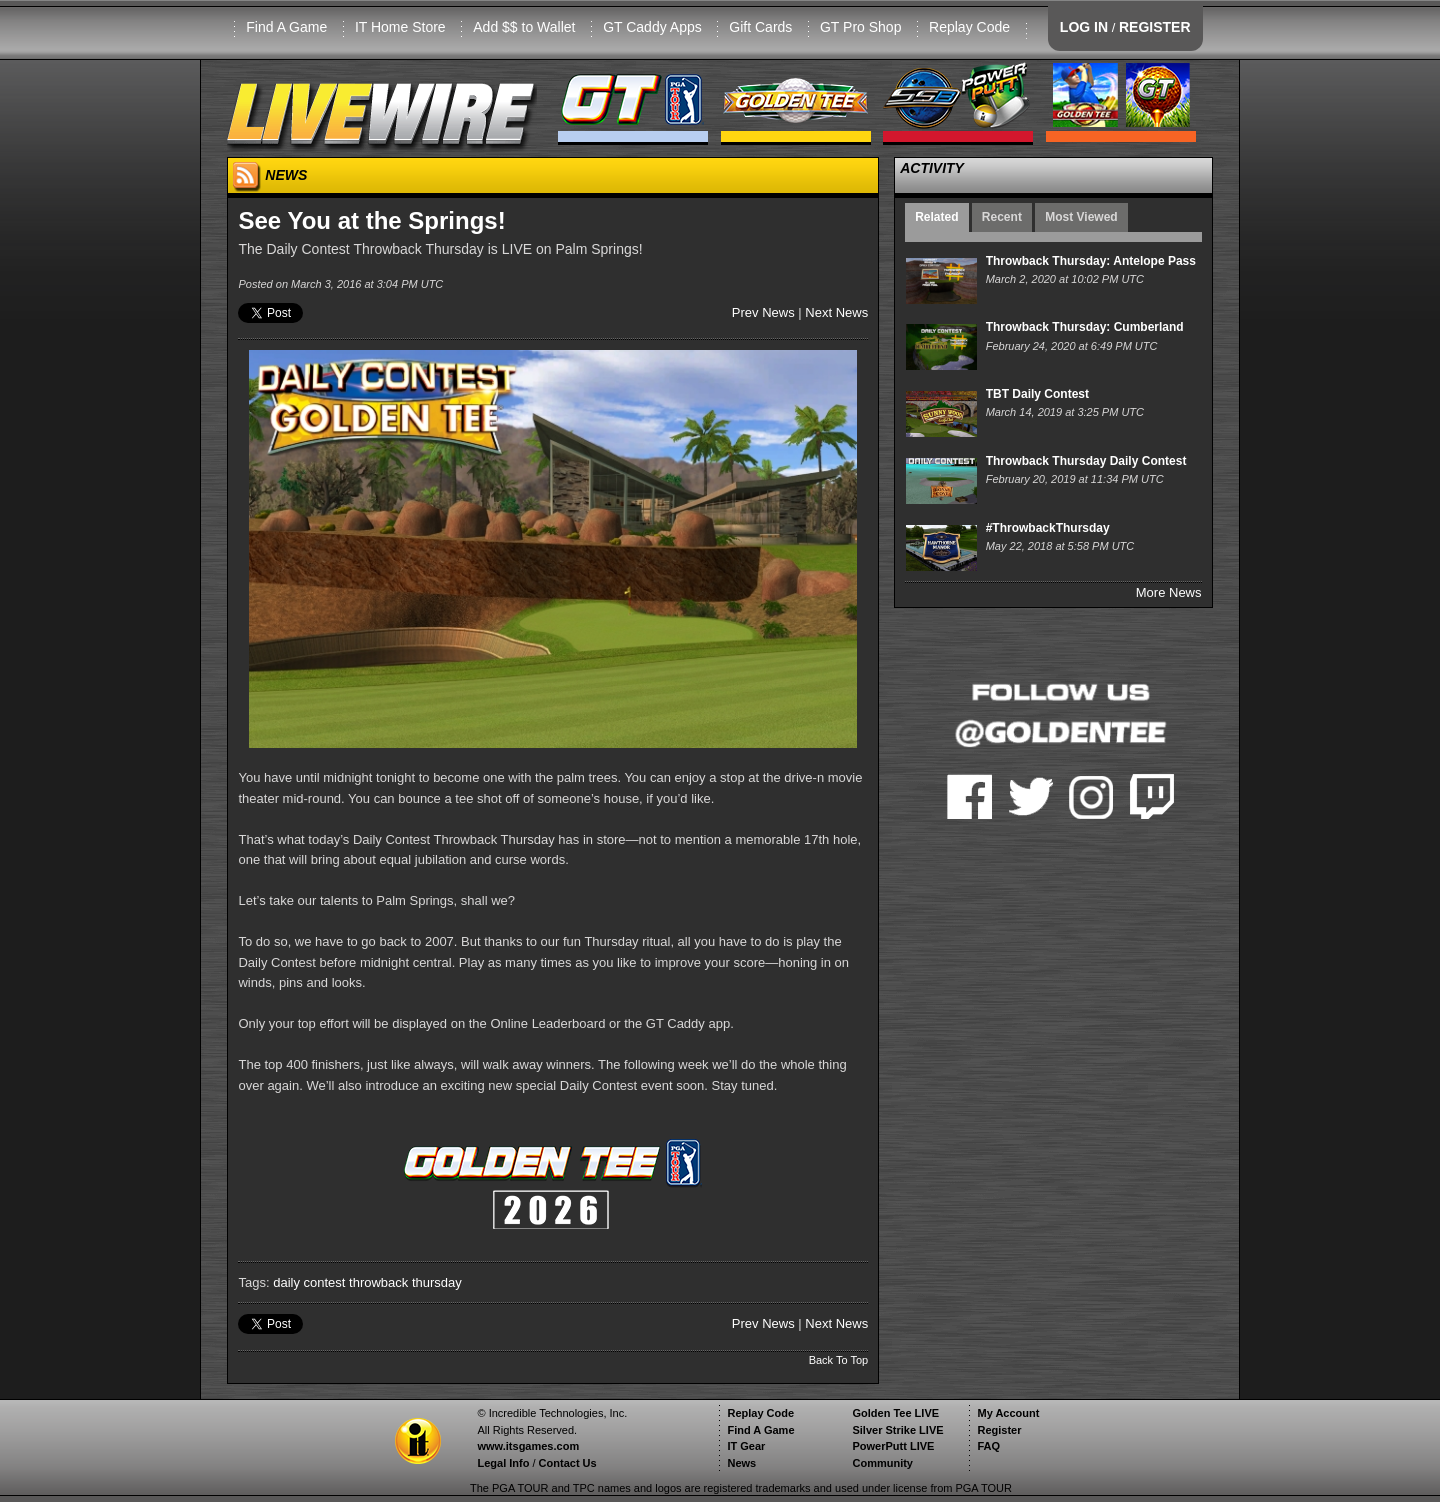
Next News (836, 312)
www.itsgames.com (528, 1446)
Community (882, 1463)
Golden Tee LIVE (895, 1413)
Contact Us (568, 1463)
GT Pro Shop (860, 27)
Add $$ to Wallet (524, 27)
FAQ (988, 1446)
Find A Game (286, 27)
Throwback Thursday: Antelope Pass (1091, 261)
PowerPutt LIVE (893, 1446)
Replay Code (969, 27)
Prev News (763, 312)
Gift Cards (760, 27)
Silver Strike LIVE (897, 1430)
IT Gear (746, 1446)
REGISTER (1155, 27)
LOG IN (1084, 27)
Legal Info (503, 1463)
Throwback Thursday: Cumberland (1085, 327)
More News (1169, 592)
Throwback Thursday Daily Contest (1086, 461)
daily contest (309, 1282)
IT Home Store (400, 27)
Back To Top (839, 1360)
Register (999, 1430)
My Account (1008, 1413)
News (741, 1463)
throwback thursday (405, 1282)
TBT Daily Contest (1037, 394)
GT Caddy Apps (652, 27)
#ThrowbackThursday (1048, 528)
